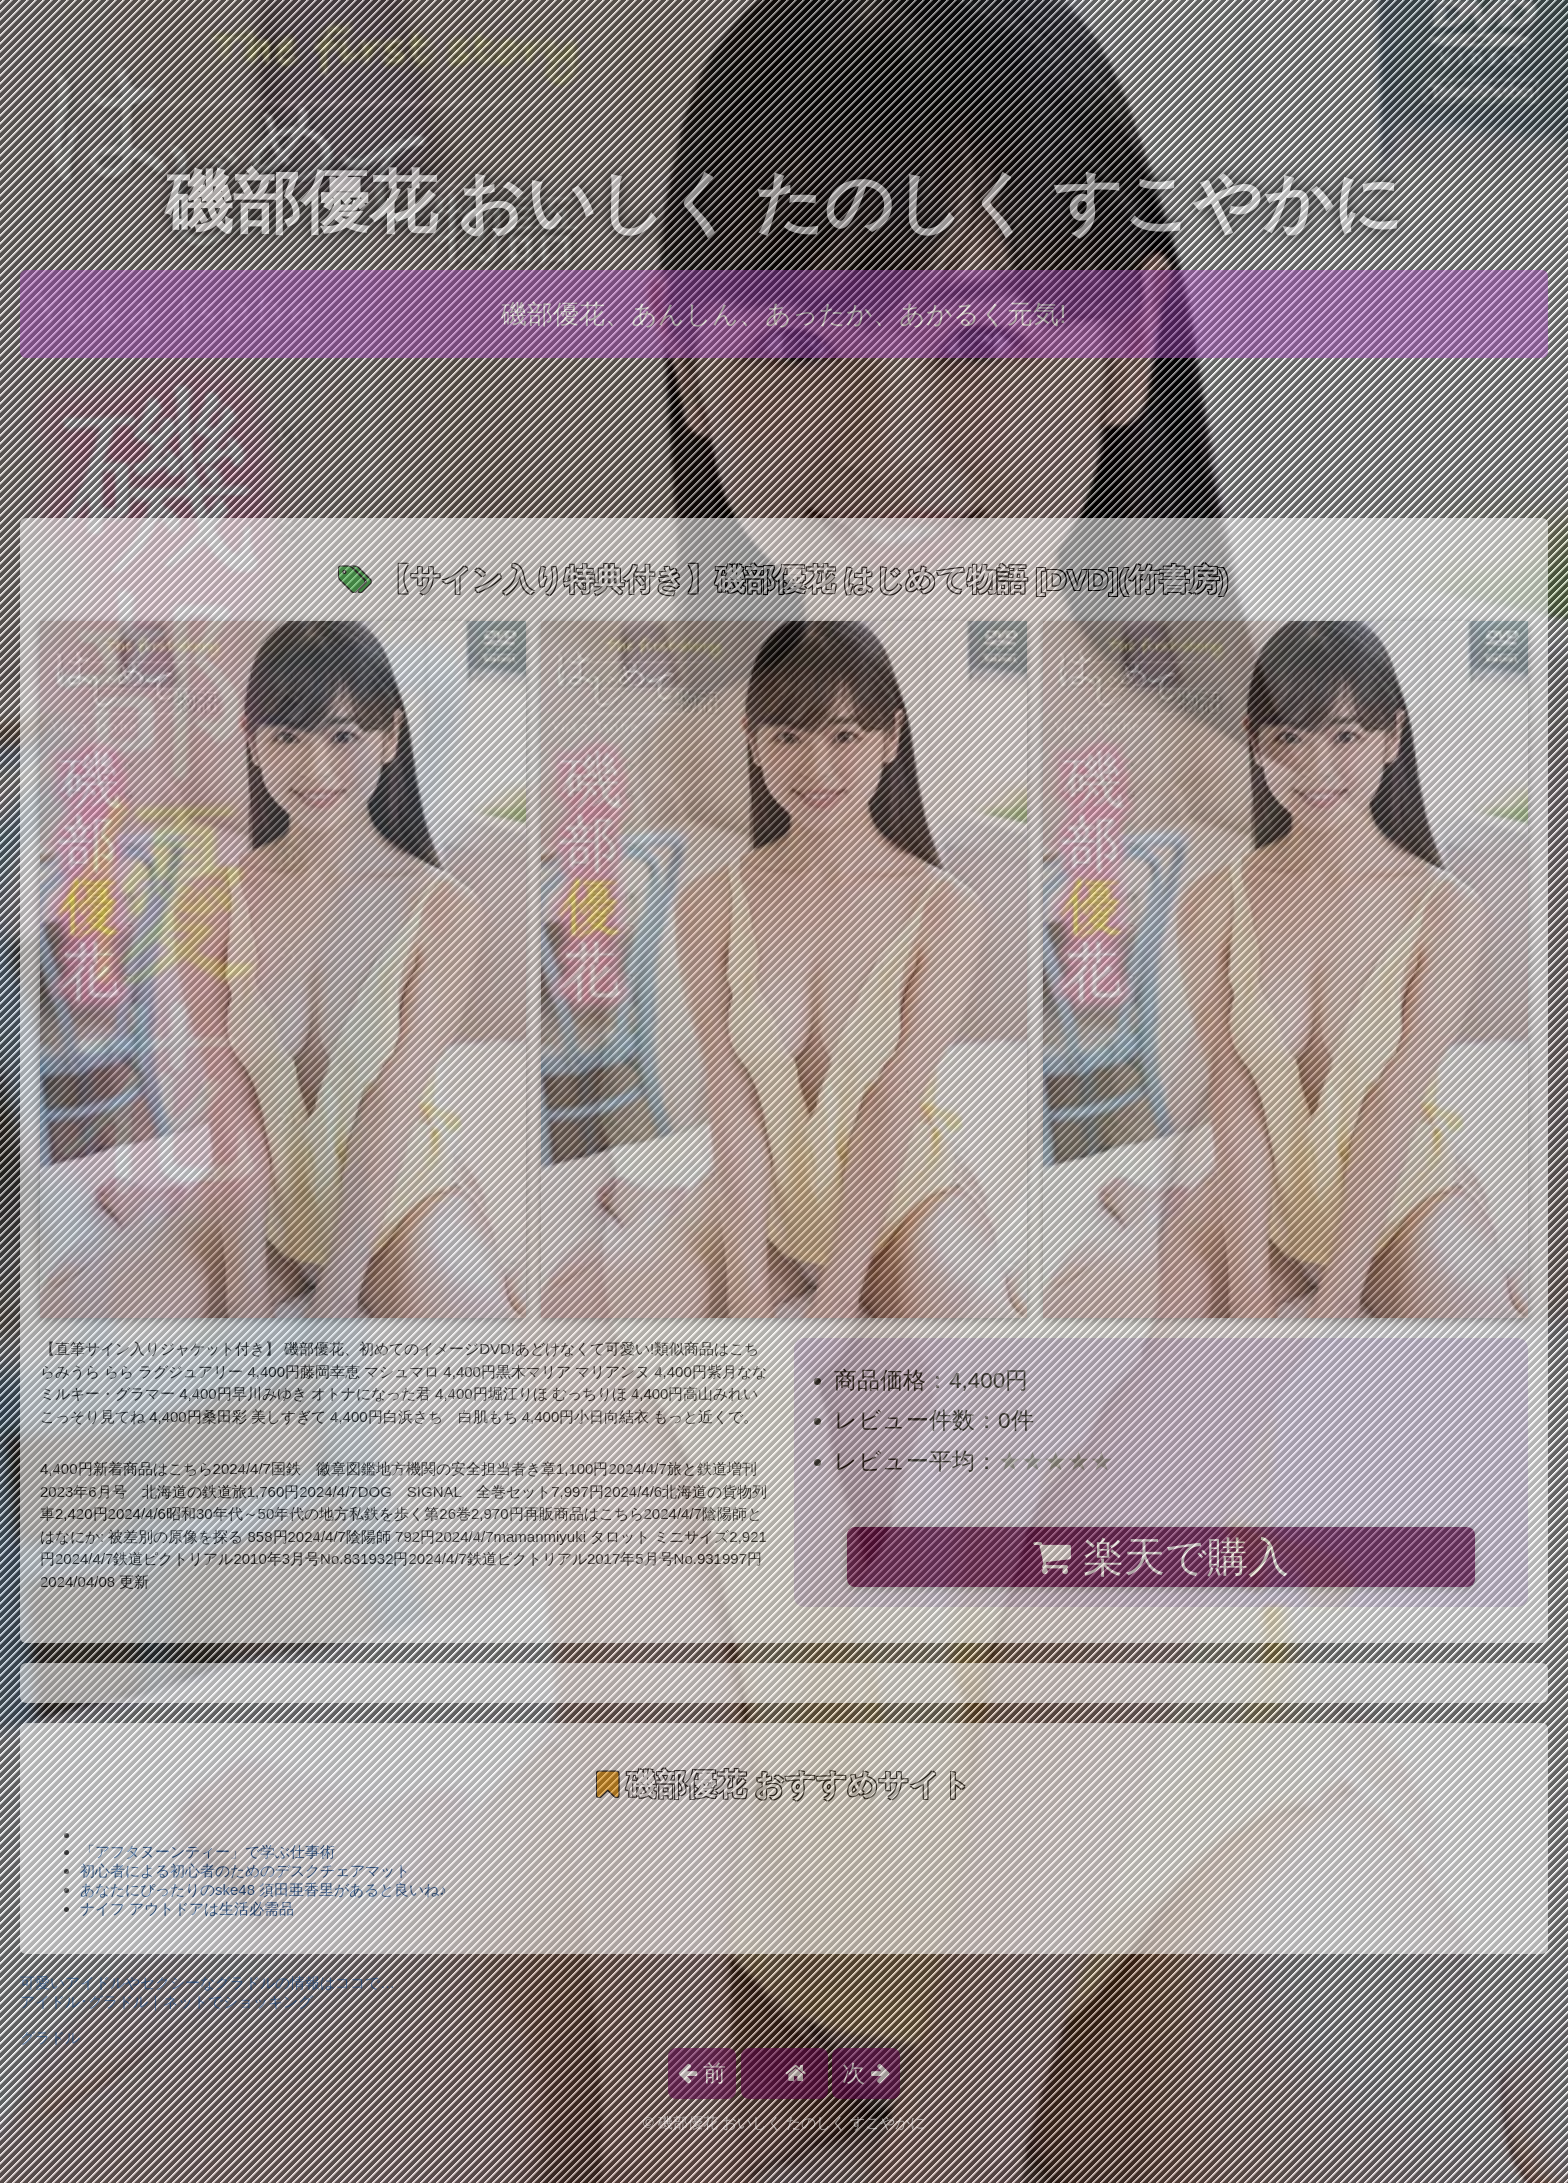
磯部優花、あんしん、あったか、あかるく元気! (783, 314)
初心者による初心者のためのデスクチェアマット (245, 1870)
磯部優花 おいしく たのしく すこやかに (784, 202)
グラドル (50, 2037)
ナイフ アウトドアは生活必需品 (187, 1908)
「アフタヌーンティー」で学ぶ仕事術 (207, 1851)
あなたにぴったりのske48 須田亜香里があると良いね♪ (263, 1889)
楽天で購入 (1160, 1557)
